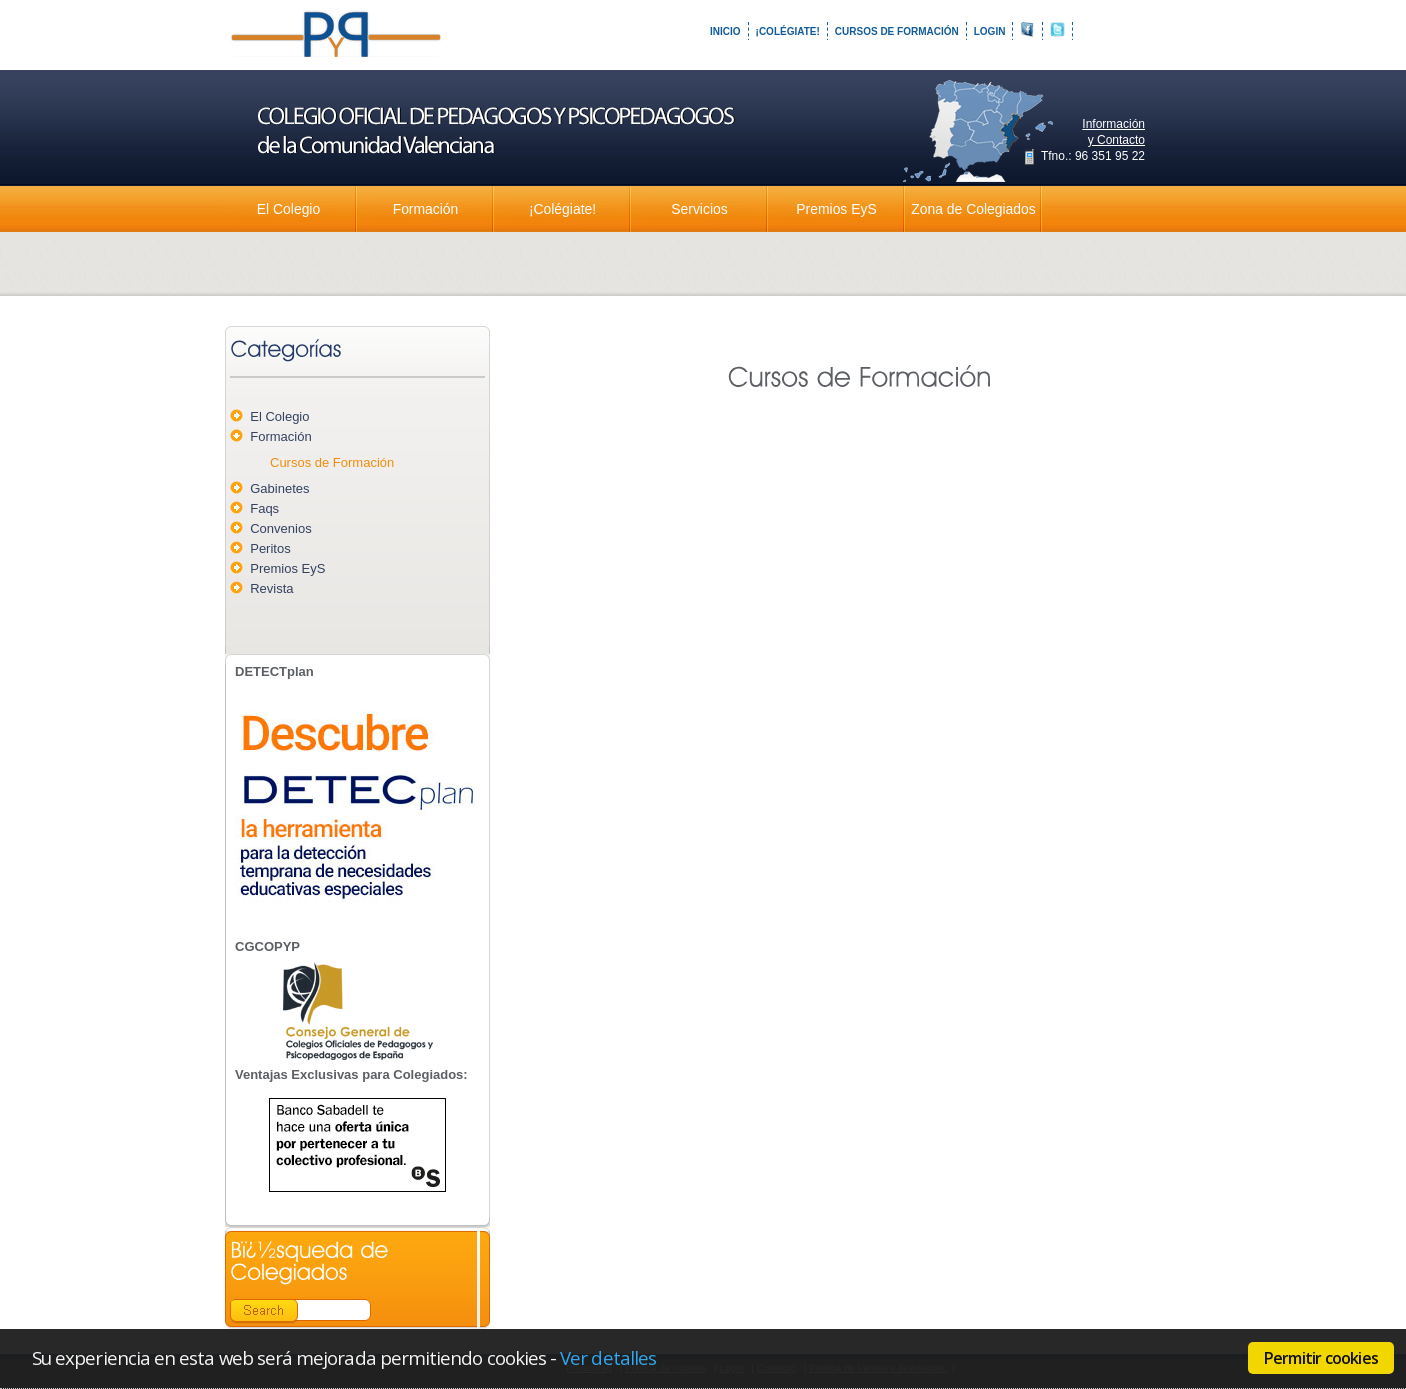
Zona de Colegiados (973, 209)
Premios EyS (836, 209)
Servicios (699, 209)
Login (990, 31)
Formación (426, 209)
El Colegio (288, 209)
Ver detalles (608, 1357)
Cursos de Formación (897, 31)
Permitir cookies (1321, 1358)
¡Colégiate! (788, 31)
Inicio (725, 31)
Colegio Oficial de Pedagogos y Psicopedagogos (338, 50)
